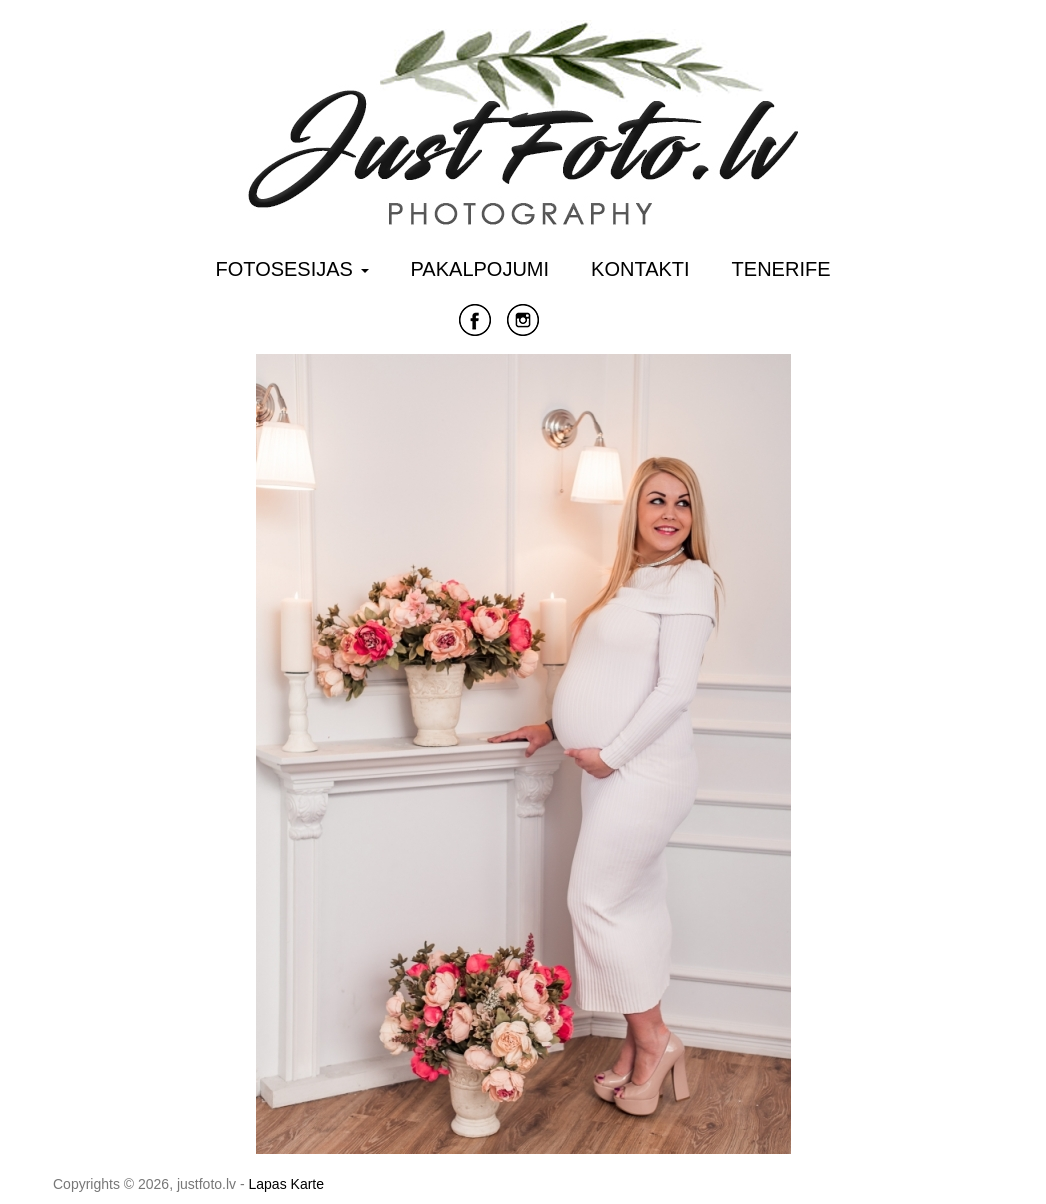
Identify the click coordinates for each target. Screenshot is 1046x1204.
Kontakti (640, 269)
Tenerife (781, 269)
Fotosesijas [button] (292, 269)
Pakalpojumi (480, 269)
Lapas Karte (287, 1184)
